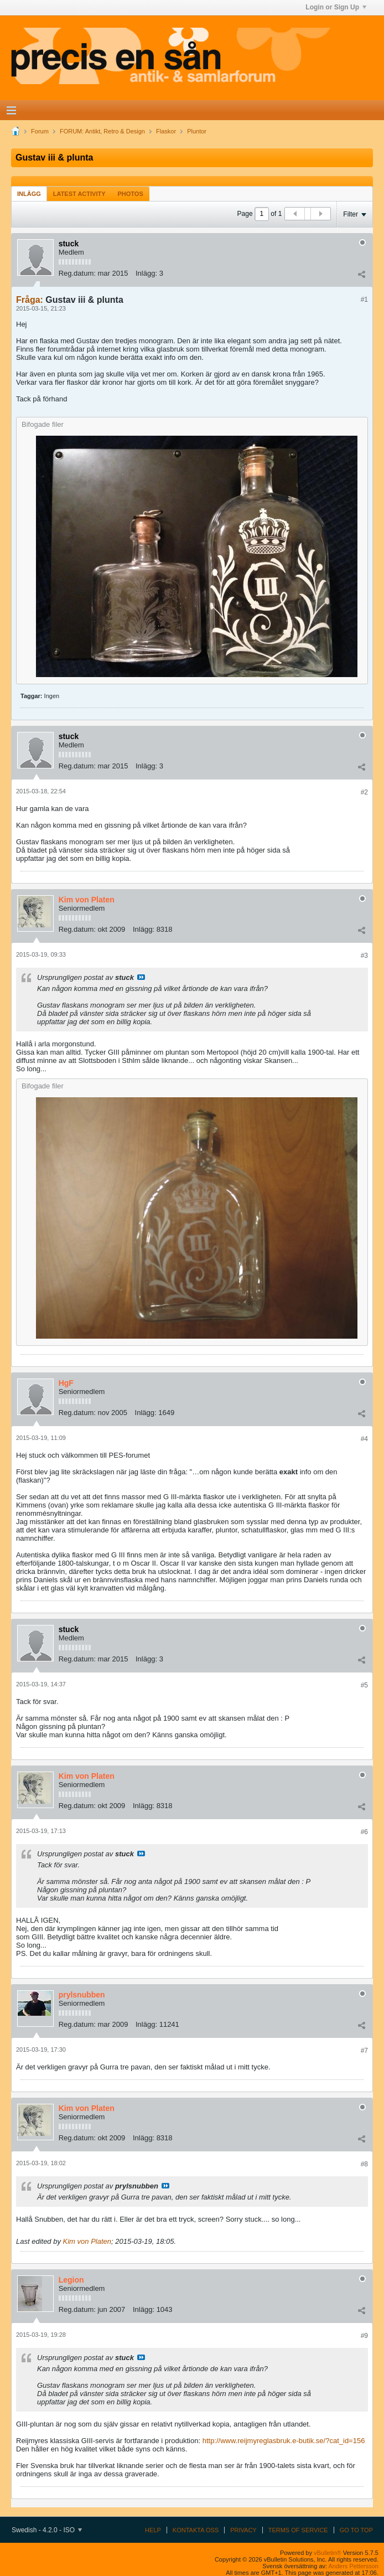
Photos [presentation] (130, 193)
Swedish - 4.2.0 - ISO (47, 2530)
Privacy (243, 2530)
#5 (364, 1685)
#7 (364, 2050)
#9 (364, 2336)
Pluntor (196, 131)
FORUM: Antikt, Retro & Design (102, 131)
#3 (364, 955)
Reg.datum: (77, 273)
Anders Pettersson (354, 2566)
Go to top (356, 2530)
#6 (364, 1832)
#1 (364, 299)
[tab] (29, 193)
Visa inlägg (141, 977)
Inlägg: (146, 273)
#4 (364, 1439)
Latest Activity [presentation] (79, 193)
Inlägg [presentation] (29, 193)
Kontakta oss (196, 2530)
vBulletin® (327, 2552)
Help (153, 2530)
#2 (364, 792)
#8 (364, 2164)
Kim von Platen (87, 2241)
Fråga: (29, 299)
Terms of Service (298, 2530)
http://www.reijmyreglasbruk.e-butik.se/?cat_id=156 (284, 2440)
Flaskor (166, 131)
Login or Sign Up (335, 7)
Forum (40, 131)
